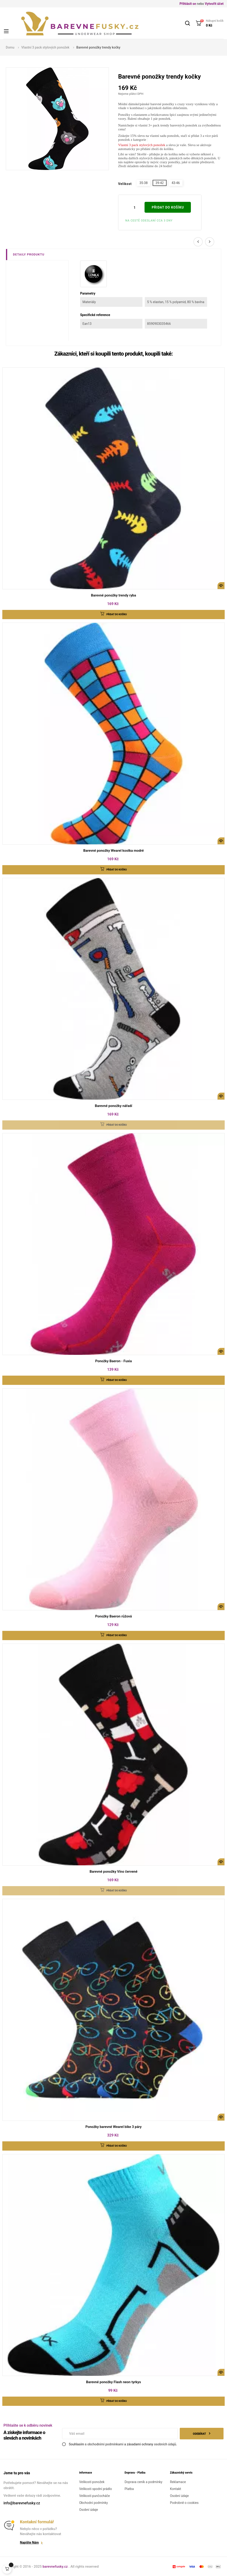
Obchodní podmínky (93, 2503)
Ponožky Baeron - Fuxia (113, 1361)
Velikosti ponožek (91, 2482)
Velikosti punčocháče (94, 2496)
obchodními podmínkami (105, 2444)
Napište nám (29, 2542)
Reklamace (178, 2482)
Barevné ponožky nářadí (113, 1106)
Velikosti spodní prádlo (95, 2489)
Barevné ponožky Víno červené (114, 1871)
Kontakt (175, 2489)
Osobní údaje (88, 2509)
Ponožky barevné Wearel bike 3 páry (113, 2127)
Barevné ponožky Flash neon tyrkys (113, 2382)
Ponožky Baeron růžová (113, 1616)
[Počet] (134, 207)
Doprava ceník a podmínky (143, 2482)
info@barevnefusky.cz (21, 2503)
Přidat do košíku (168, 207)
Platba (129, 2489)
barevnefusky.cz (56, 2566)
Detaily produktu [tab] (28, 254)
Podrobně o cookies (184, 2503)
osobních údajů (165, 2444)
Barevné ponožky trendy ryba (113, 595)
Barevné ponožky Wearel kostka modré (113, 850)
